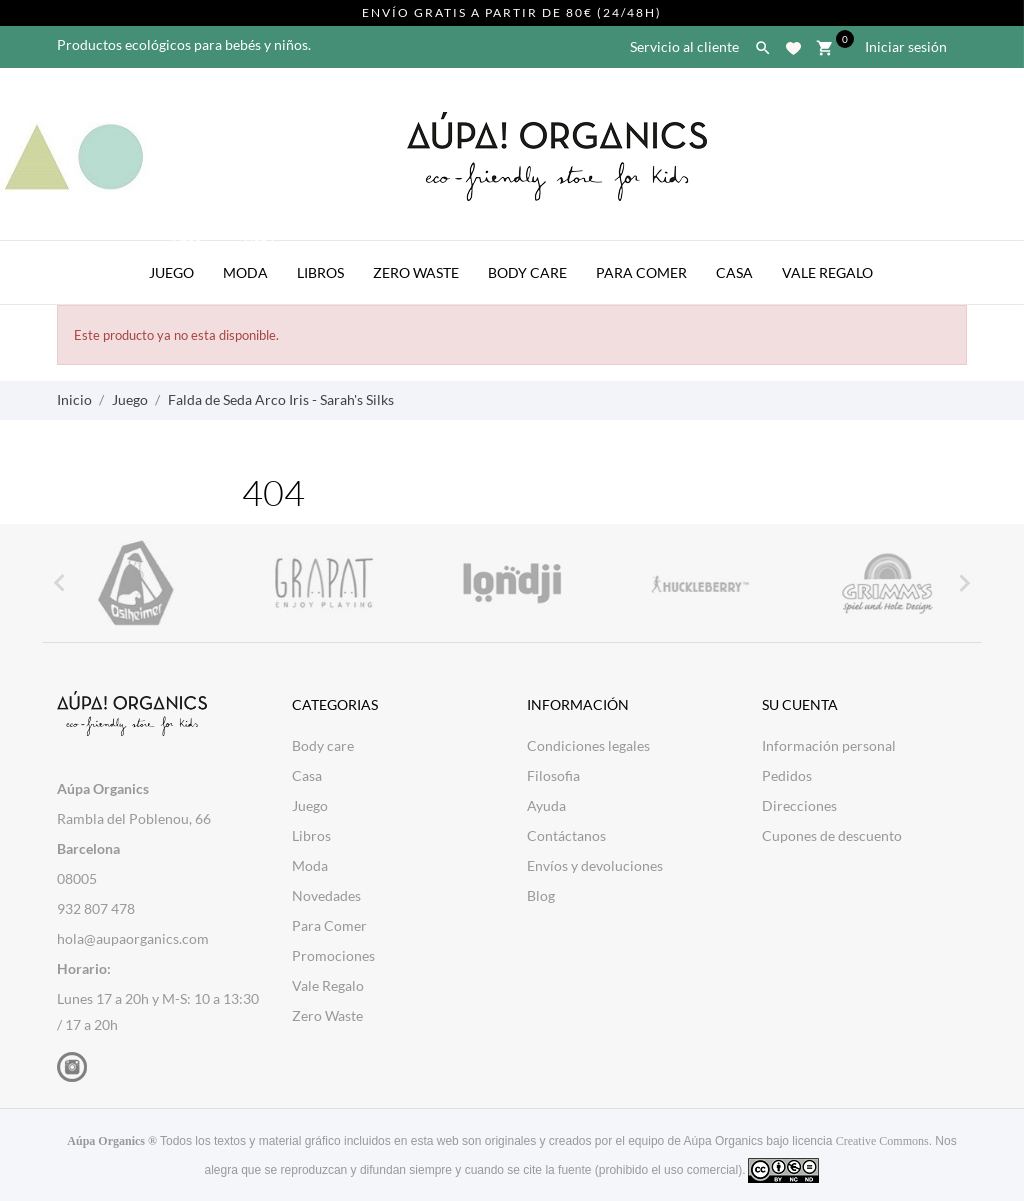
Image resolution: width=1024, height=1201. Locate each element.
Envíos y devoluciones (595, 865)
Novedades (326, 895)
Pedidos (787, 775)
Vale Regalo (827, 272)
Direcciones (799, 805)
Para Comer (641, 272)
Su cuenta (800, 704)
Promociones (333, 955)
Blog (541, 895)
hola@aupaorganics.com (133, 938)
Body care (323, 745)
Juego (177, 261)
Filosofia (553, 775)
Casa (734, 272)
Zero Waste (416, 272)
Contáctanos (566, 835)
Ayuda (546, 805)
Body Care (527, 272)
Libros (320, 272)
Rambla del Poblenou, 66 (134, 818)
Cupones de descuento (832, 835)
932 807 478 (96, 908)
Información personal (829, 745)
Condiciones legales (588, 745)
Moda (251, 261)
